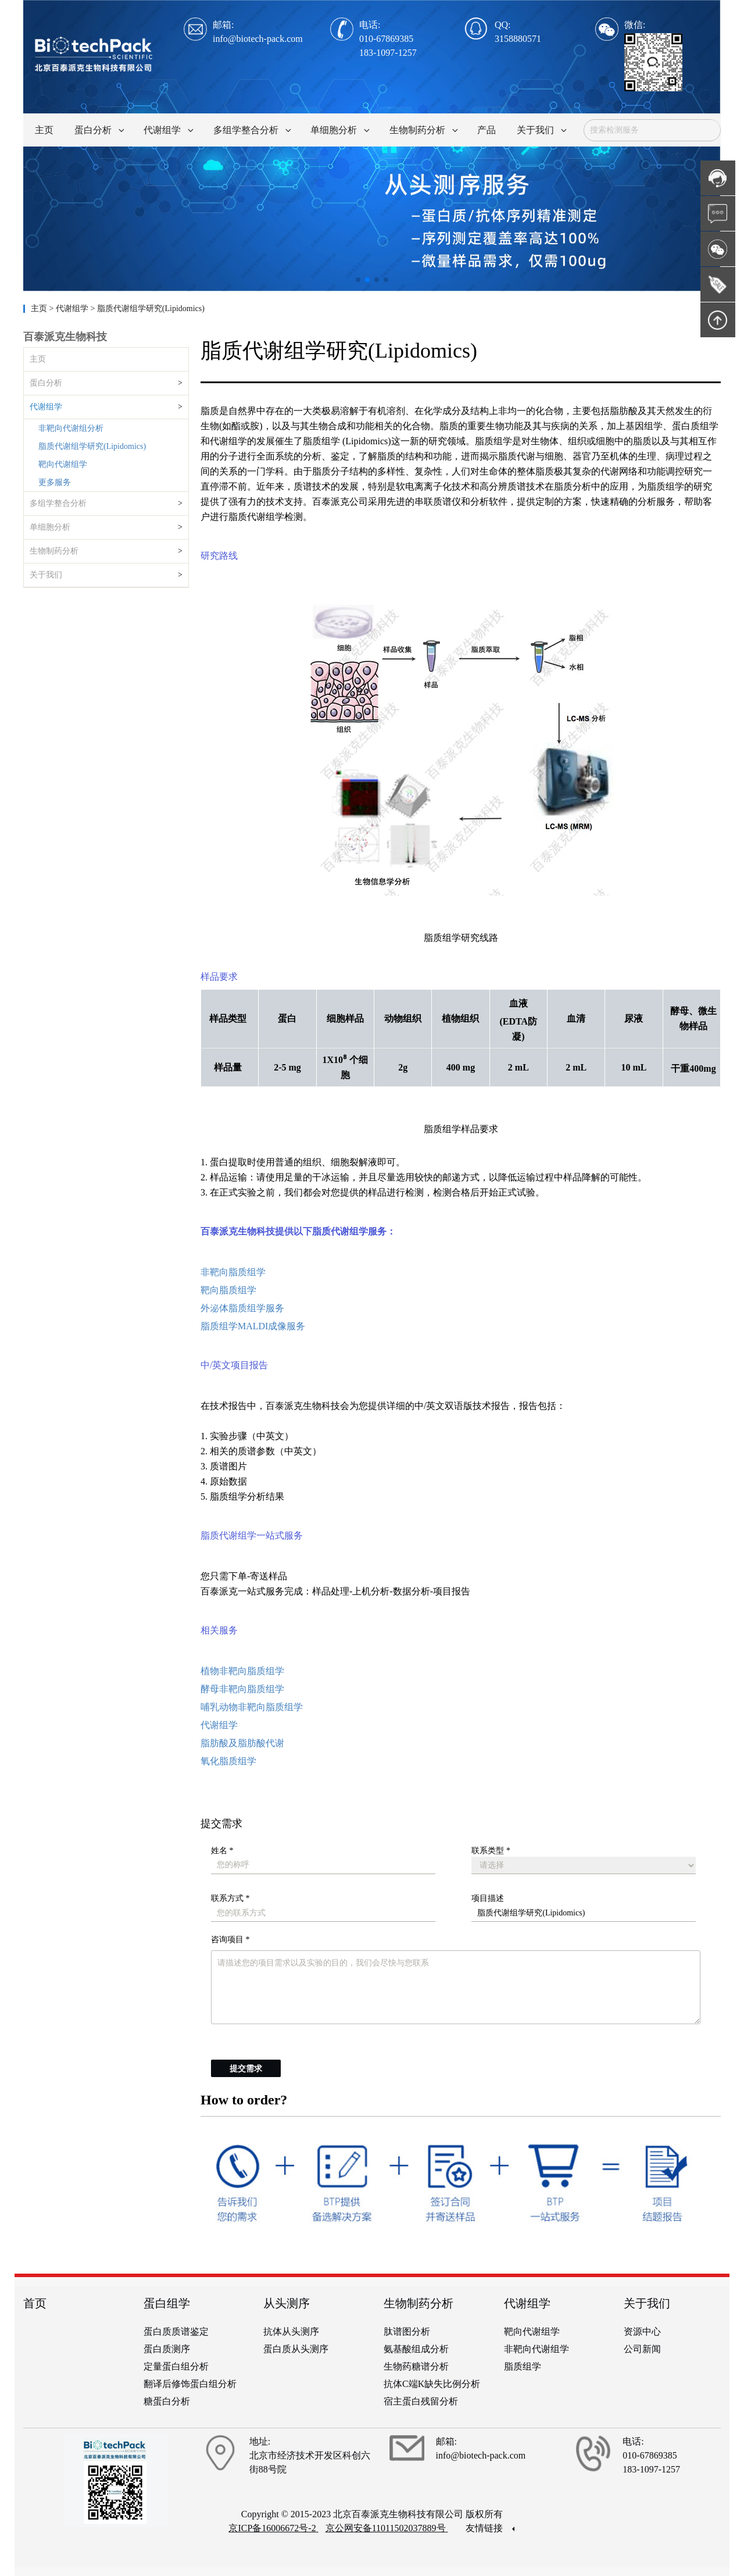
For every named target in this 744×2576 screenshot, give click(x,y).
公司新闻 (642, 2349)
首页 (34, 2303)
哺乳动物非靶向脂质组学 (252, 1707)
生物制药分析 (54, 551)
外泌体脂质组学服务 (242, 1308)
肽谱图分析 (407, 2331)
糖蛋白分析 (167, 2401)
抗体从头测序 (291, 2331)
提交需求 (246, 2068)
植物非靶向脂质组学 (242, 1671)
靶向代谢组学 (62, 464)
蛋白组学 (167, 2303)
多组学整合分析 (58, 503)
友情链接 (490, 2528)
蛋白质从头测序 (295, 2349)
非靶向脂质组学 (233, 1272)
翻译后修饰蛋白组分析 (190, 2384)
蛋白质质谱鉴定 (176, 2331)
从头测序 (286, 2303)
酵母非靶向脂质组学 (242, 1689)
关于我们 (46, 574)
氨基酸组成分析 (416, 2349)
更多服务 (54, 482)
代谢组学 (46, 406)
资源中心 (642, 2331)
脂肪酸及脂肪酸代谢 (242, 1743)
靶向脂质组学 (228, 1290)
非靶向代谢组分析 (70, 428)
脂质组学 (522, 2366)
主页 (40, 308)
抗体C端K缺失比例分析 (432, 2384)
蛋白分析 (46, 383)
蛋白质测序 (167, 2349)
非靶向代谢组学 (536, 2349)
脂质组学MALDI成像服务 (253, 1326)
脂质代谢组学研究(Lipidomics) (92, 446)
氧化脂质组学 (228, 1761)
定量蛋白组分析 (176, 2366)
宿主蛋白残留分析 (421, 2401)
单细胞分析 (50, 527)
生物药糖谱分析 (416, 2366)
